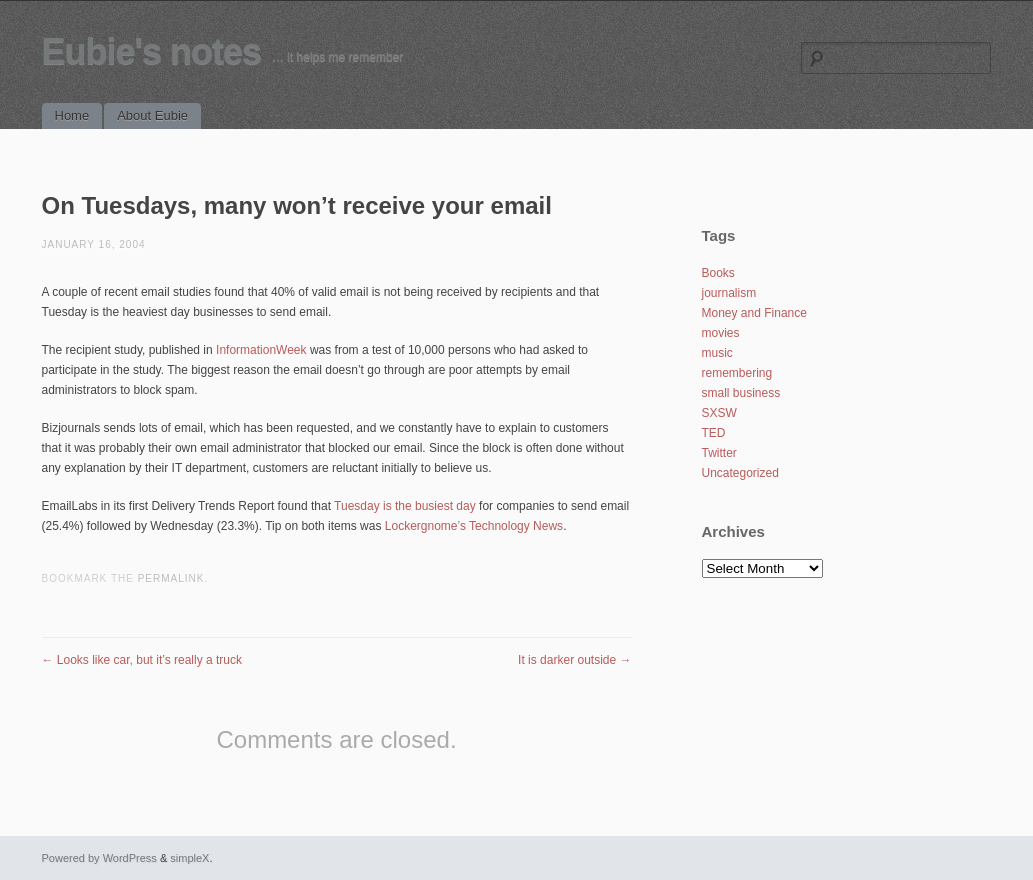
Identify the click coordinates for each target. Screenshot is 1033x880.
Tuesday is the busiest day (405, 506)
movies (721, 333)
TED (714, 433)
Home (72, 115)
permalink (171, 578)
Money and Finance (754, 313)
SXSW (719, 413)
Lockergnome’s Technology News (474, 526)
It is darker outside (574, 660)
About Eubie (152, 115)
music (717, 353)
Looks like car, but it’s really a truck (142, 660)
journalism (729, 293)
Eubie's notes (152, 51)
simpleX (189, 858)
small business (741, 393)
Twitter (719, 453)
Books (718, 273)
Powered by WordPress (99, 858)
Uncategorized (740, 473)
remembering (737, 373)
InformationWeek (261, 350)
